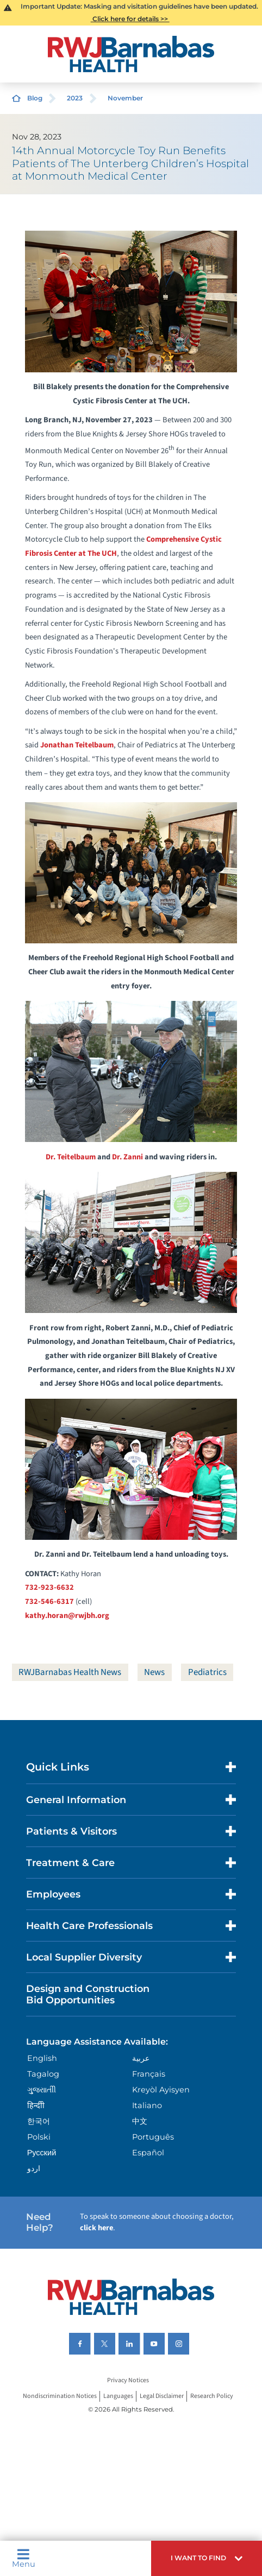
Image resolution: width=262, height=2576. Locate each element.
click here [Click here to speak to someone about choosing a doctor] (96, 2228)
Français (148, 2074)
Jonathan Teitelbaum (77, 745)
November (125, 98)
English (42, 2058)
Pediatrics (207, 1672)
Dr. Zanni (127, 1157)
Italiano (147, 2105)
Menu (23, 2558)
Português (153, 2137)
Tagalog (43, 2074)
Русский (42, 2153)
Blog (34, 98)
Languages (118, 2396)
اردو (33, 2168)
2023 (75, 98)
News (154, 1672)
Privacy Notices (128, 2380)
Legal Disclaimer (162, 2396)
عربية (140, 2058)
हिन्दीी (36, 2105)
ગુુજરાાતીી (41, 2090)
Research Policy (211, 2396)
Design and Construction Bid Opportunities (87, 1994)
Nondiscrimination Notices (60, 2396)
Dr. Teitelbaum (71, 1157)
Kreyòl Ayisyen (161, 2090)
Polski (39, 2137)
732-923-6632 (49, 1587)
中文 (139, 2121)
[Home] (130, 54)
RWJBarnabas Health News (69, 1672)
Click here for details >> (130, 19)
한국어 (38, 2121)
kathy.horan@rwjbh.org (67, 1615)
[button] (206, 2558)
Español (148, 2153)
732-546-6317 (49, 1601)
